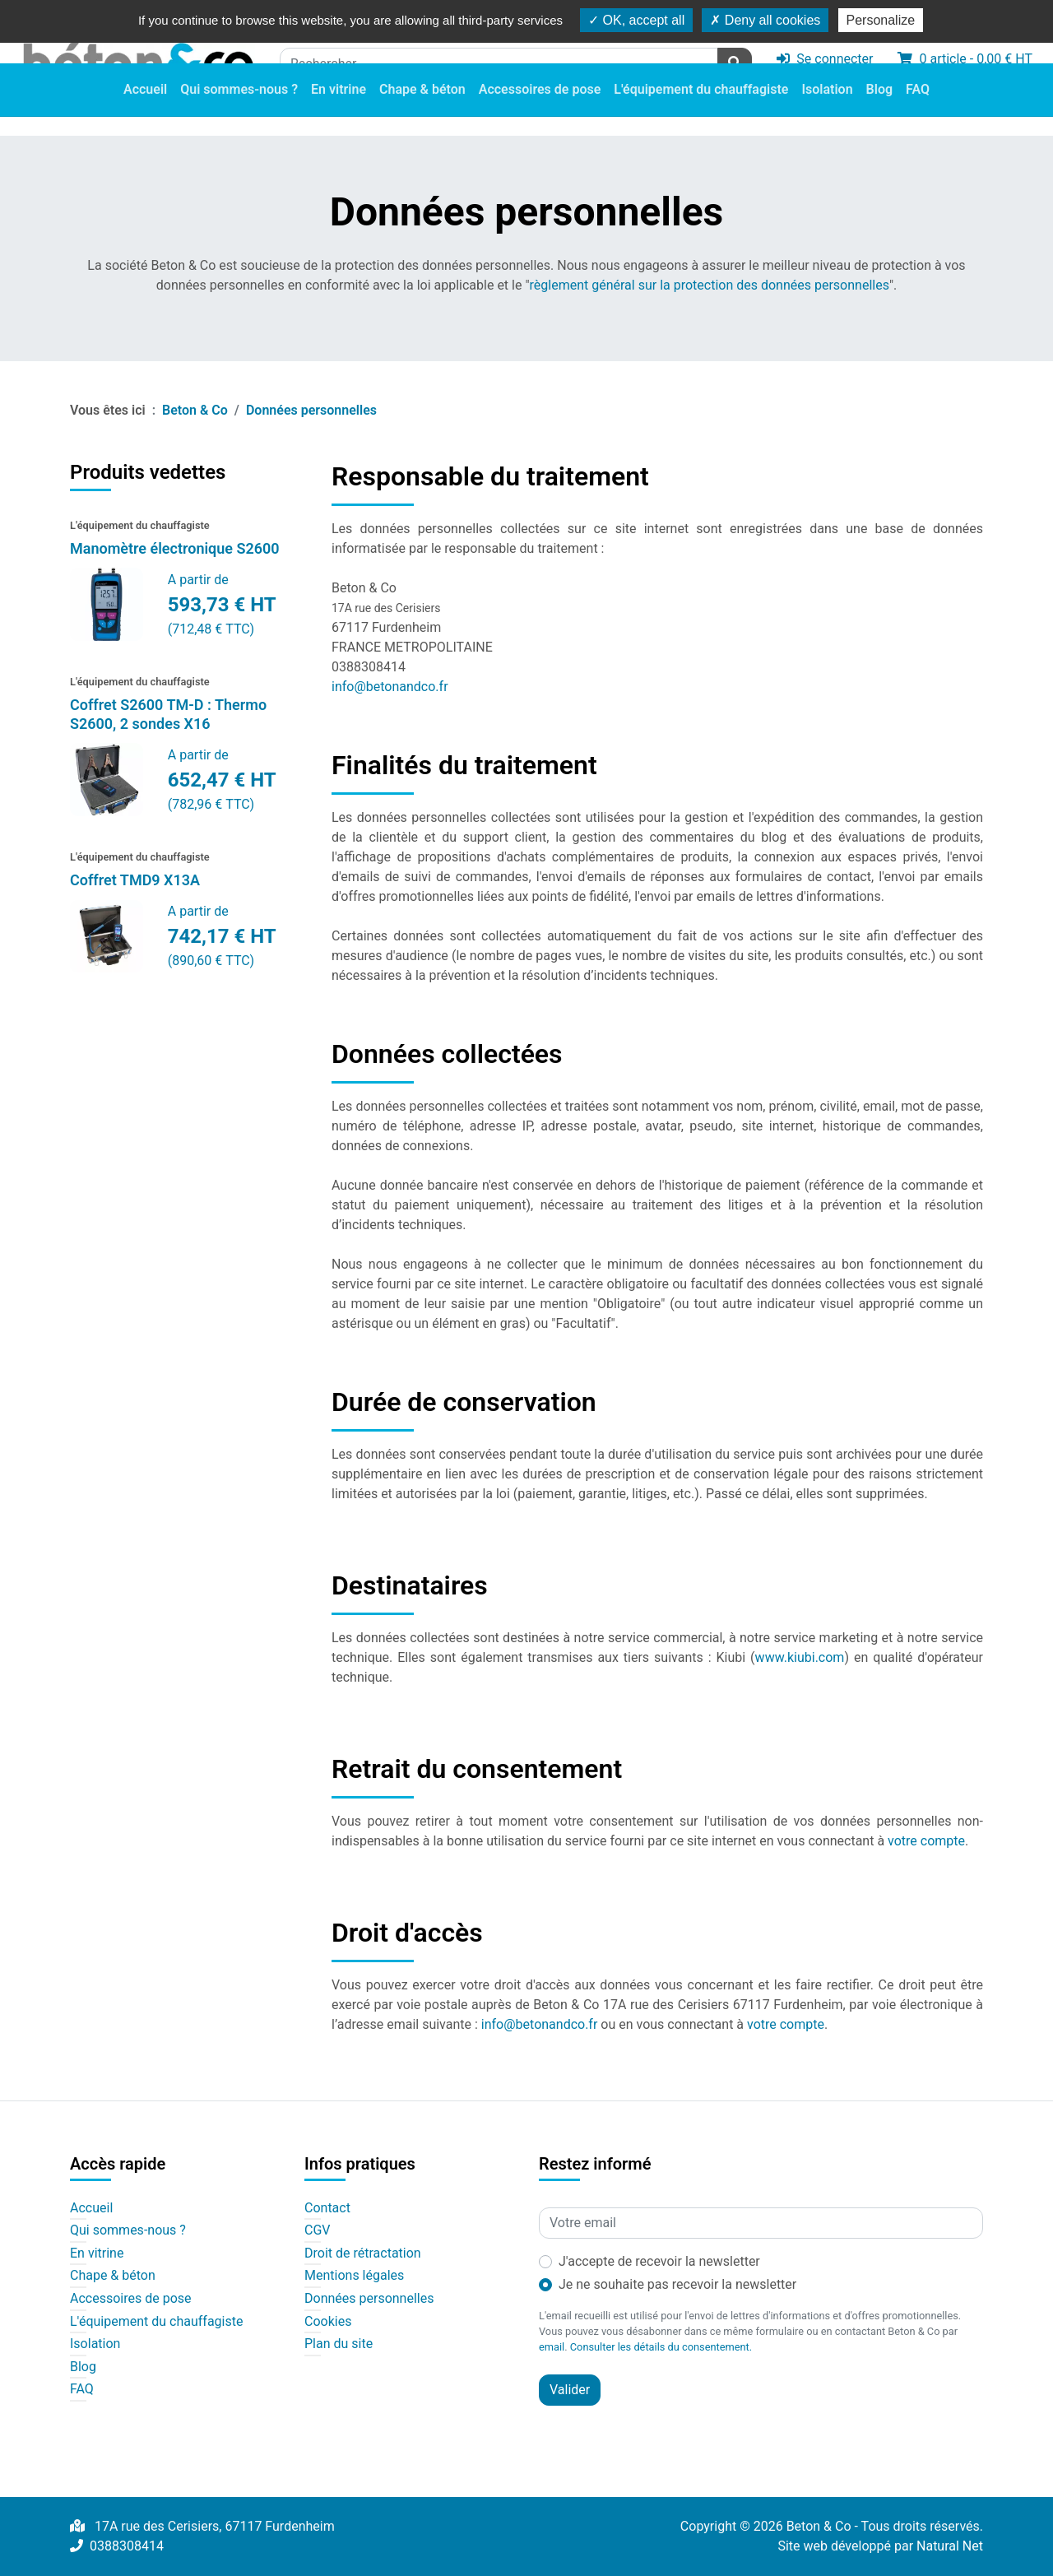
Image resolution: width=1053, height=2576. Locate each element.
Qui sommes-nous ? (239, 110)
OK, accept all (636, 20)
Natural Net (949, 2546)
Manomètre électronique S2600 (175, 548)
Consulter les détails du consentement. (661, 2347)
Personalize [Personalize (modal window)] (881, 20)
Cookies (327, 2321)
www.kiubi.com (800, 1657)
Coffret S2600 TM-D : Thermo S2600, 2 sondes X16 (168, 714)
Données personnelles (369, 2298)
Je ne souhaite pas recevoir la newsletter (677, 2284)
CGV (317, 2230)
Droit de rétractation (362, 2253)
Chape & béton (422, 110)
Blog (879, 110)
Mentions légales (354, 2275)
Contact (327, 2208)
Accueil (145, 110)
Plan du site (338, 2344)
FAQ (918, 110)
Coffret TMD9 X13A (135, 880)
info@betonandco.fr (390, 686)
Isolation (826, 110)
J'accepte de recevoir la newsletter (659, 2261)
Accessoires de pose (540, 110)
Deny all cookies (765, 20)
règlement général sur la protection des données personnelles (709, 285)
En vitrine (338, 110)
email (551, 2347)
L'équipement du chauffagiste (701, 110)
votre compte (926, 1841)
